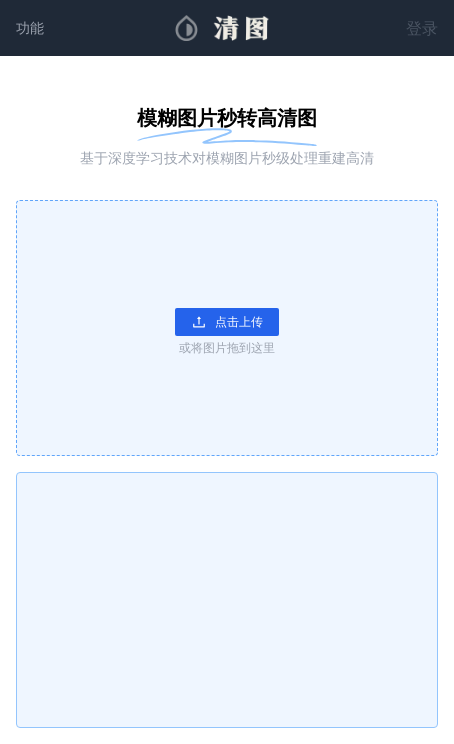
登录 (422, 28)
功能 (30, 27)
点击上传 (227, 321)
